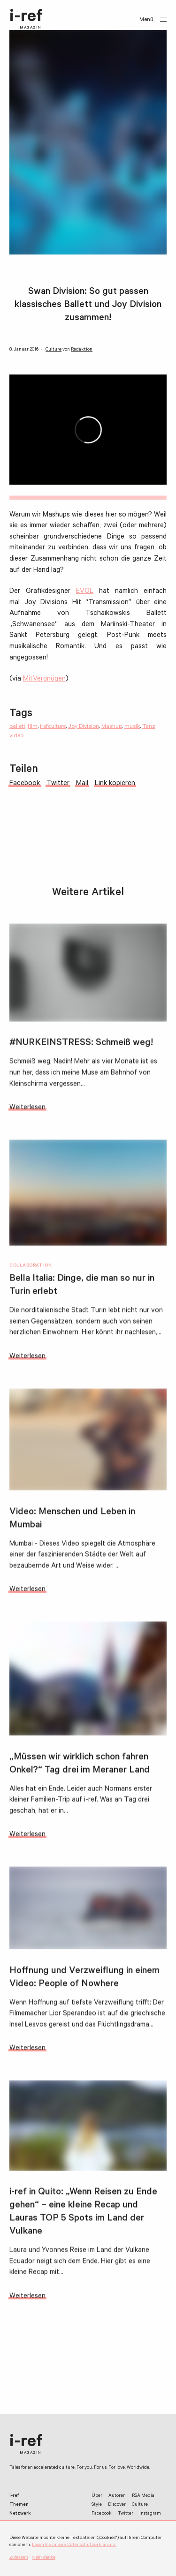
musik (132, 727)
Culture (53, 349)
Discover (117, 2505)
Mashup (111, 727)
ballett (17, 727)
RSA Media (143, 2496)
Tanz (148, 727)
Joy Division (83, 727)
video (16, 736)
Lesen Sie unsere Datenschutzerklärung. (74, 2545)
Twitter (125, 2513)
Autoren (117, 2496)
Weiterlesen (27, 1111)
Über (97, 2496)
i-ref (26, 19)
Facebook (102, 2513)
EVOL (84, 592)
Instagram (150, 2513)
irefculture (53, 727)
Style (97, 2505)
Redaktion (81, 349)
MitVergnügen (44, 679)
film (33, 727)
